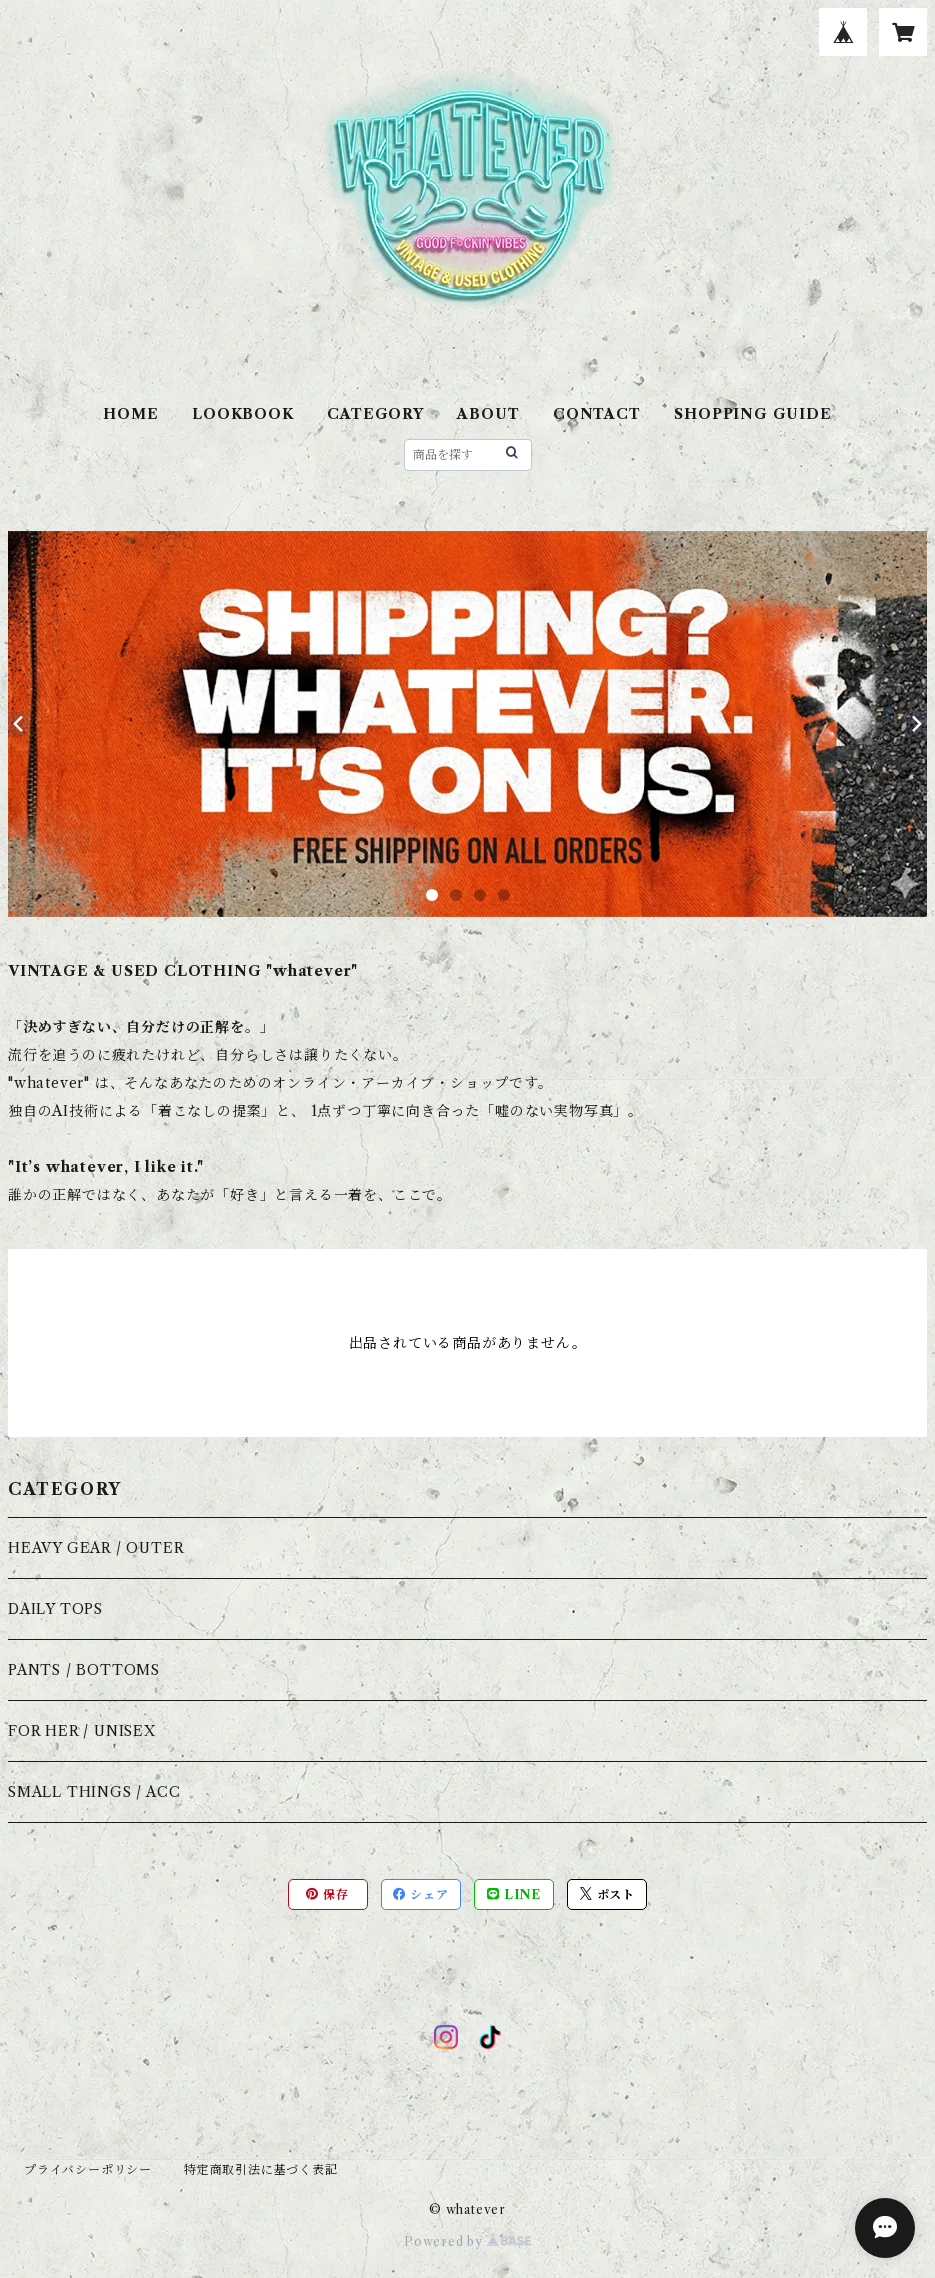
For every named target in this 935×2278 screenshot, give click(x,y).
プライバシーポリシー (88, 2169)
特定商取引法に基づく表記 (261, 2169)
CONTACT (597, 414)
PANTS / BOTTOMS (84, 1670)
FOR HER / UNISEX (82, 1731)
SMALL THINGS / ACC (94, 1792)
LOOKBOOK (242, 414)
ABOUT (488, 414)
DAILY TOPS (55, 1609)
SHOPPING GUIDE (752, 414)
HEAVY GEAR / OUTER (96, 1548)
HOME (130, 414)
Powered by (467, 2241)
